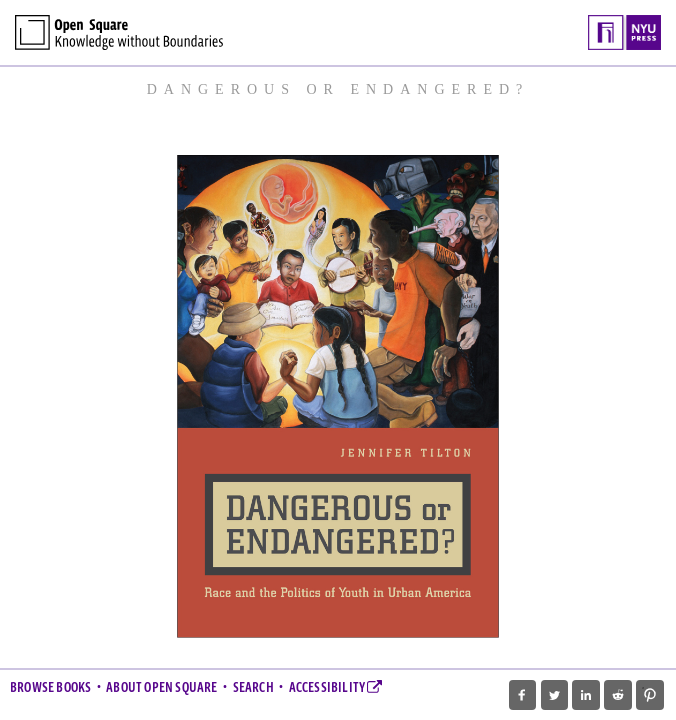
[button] (522, 695)
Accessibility (336, 688)
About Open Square (161, 688)
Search (253, 688)
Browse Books (50, 688)
